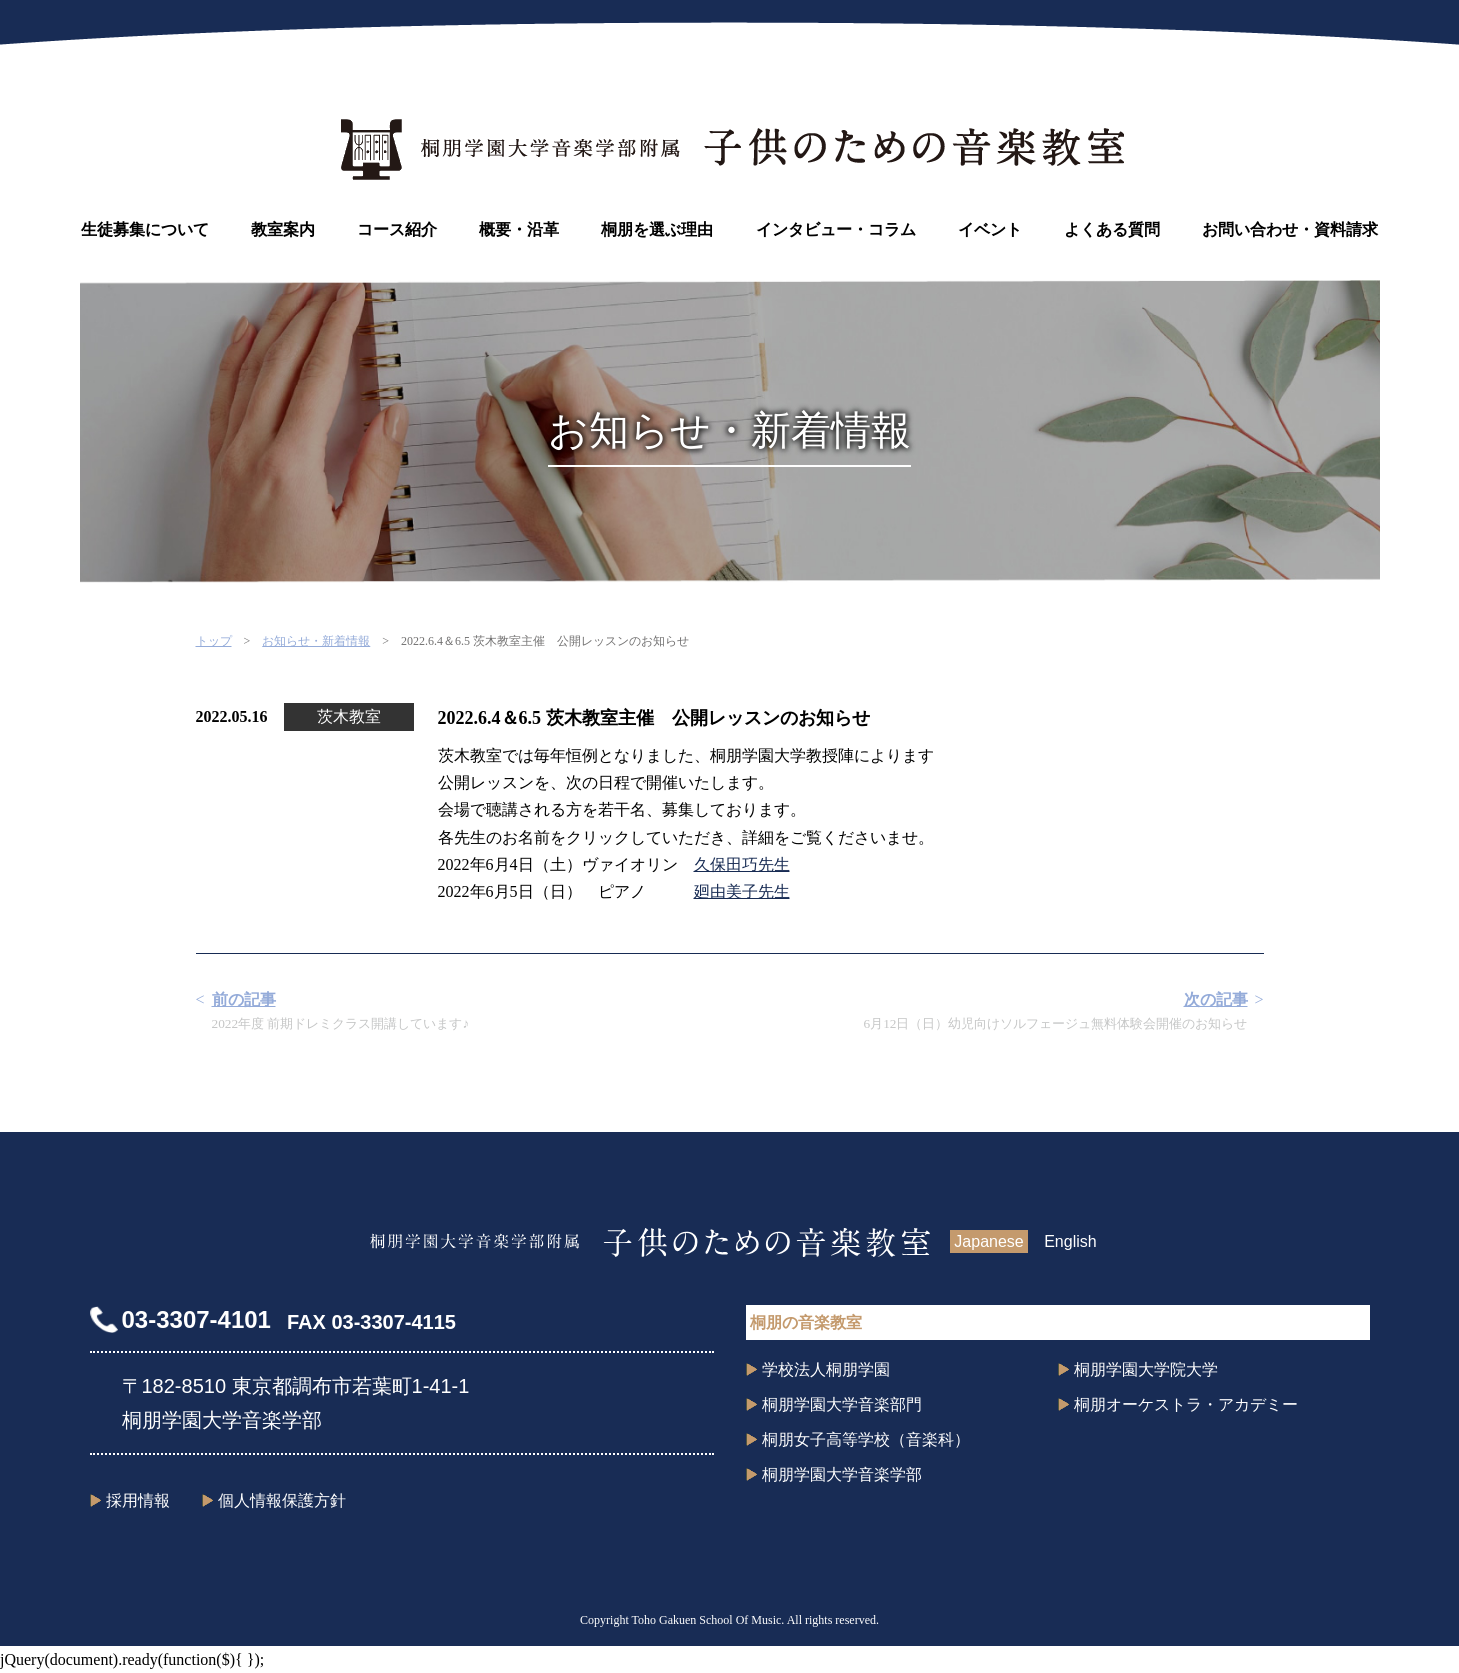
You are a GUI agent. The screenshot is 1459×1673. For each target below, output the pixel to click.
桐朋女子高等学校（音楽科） (866, 1439)
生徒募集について (145, 229)
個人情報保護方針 (282, 1500)
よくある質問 (1112, 229)
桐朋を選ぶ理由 (657, 229)
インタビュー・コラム (836, 229)
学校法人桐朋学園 (826, 1369)
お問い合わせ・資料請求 (1290, 229)
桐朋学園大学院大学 (1146, 1369)
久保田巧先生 (742, 864)
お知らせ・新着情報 (316, 641)
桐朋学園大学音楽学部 (842, 1474)
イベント (990, 229)
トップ (214, 641)
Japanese (988, 1241)
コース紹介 (397, 229)
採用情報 (138, 1500)
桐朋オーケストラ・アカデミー (1186, 1404)
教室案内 (283, 229)
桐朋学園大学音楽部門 (842, 1404)
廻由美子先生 (742, 891)
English (1070, 1241)
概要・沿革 (519, 229)
